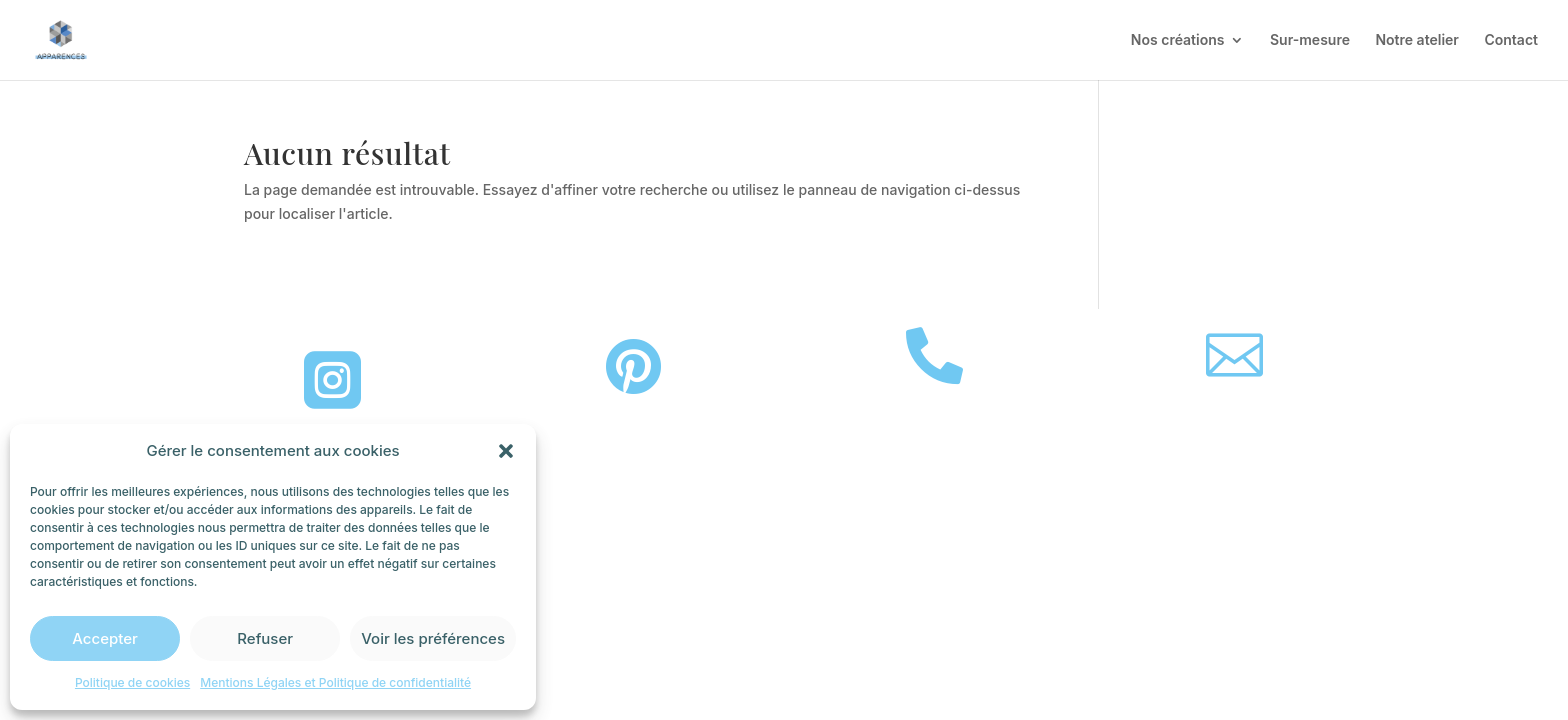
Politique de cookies (132, 682)
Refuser (265, 638)
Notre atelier (1416, 40)
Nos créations (1178, 40)
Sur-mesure (1310, 40)
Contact (1511, 40)
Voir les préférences (433, 638)
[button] (506, 451)
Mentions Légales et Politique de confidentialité (335, 682)
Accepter (105, 638)
